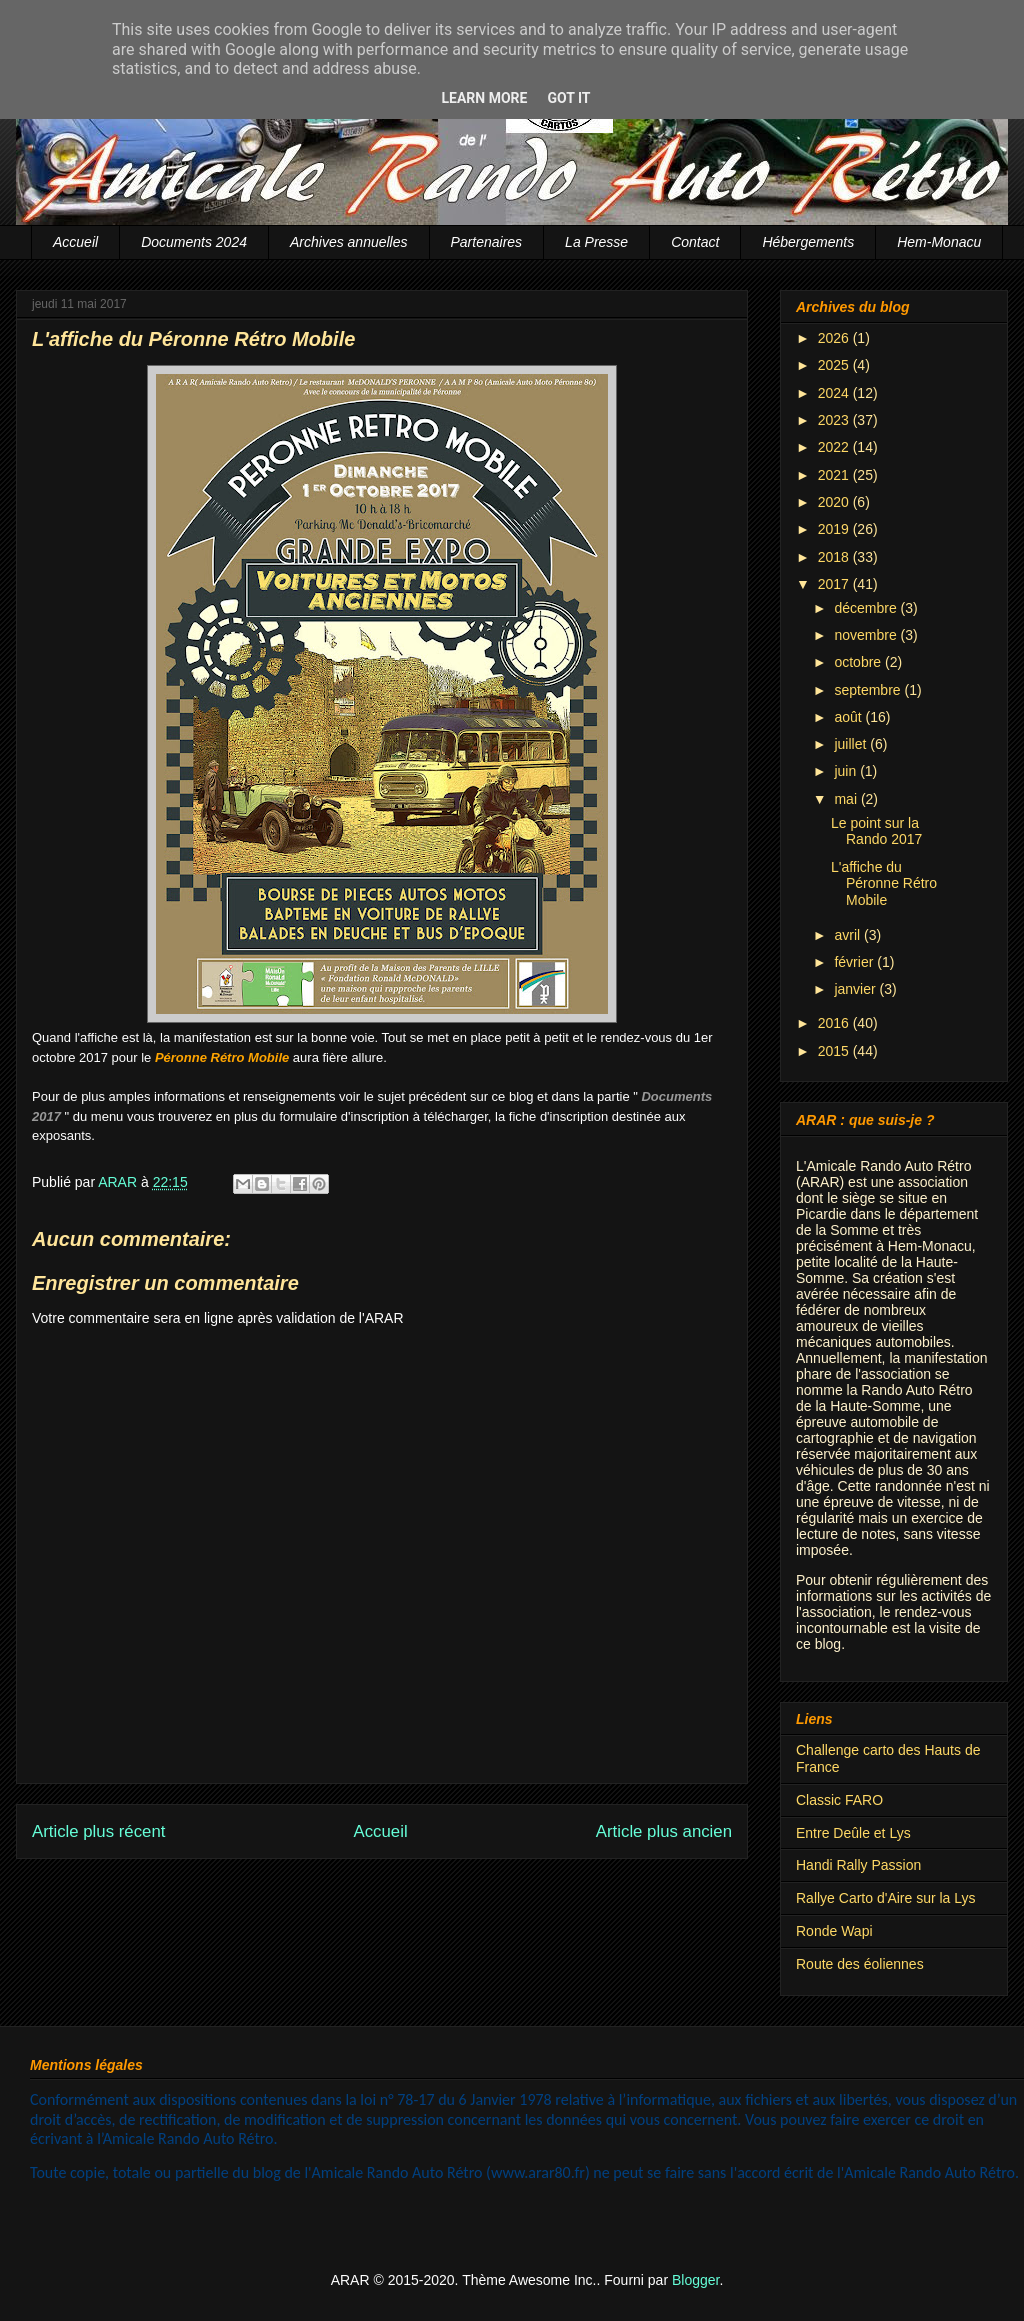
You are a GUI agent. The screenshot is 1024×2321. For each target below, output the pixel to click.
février (855, 962)
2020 (835, 502)
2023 (835, 420)
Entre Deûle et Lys (853, 1833)
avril (849, 935)
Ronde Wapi (834, 1931)
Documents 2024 (194, 242)
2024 (835, 393)
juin (847, 771)
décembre (867, 608)
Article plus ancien (664, 1831)
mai (847, 799)
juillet (852, 744)
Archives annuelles (349, 242)
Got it (568, 98)
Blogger (695, 2280)
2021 (835, 475)
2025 (835, 365)
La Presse (596, 242)
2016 (835, 1023)
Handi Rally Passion (858, 1865)
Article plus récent (98, 1831)
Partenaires (487, 242)
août (849, 717)
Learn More (484, 98)
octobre (859, 662)
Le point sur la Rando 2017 (876, 831)
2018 (835, 557)
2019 (835, 529)
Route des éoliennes (860, 1964)
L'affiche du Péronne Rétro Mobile (884, 884)
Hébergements (808, 242)
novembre (867, 635)
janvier (856, 989)
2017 (835, 584)
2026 (835, 338)
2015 (835, 1051)
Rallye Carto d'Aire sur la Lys (886, 1898)
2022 (835, 447)
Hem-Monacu (939, 242)
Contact (695, 242)
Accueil (75, 242)
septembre (869, 690)
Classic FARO (839, 1800)
